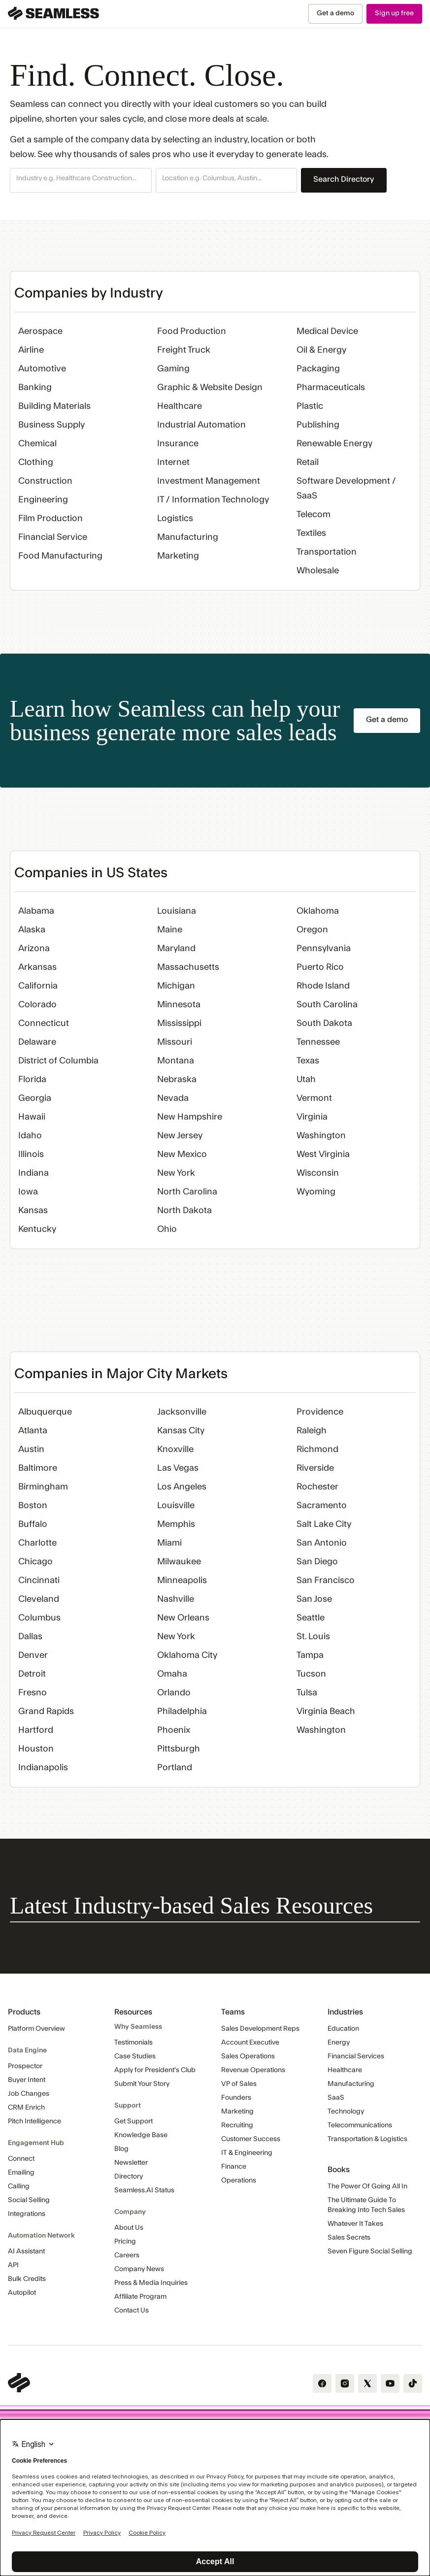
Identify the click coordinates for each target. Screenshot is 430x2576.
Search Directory (343, 179)
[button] (81, 180)
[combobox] (80, 179)
